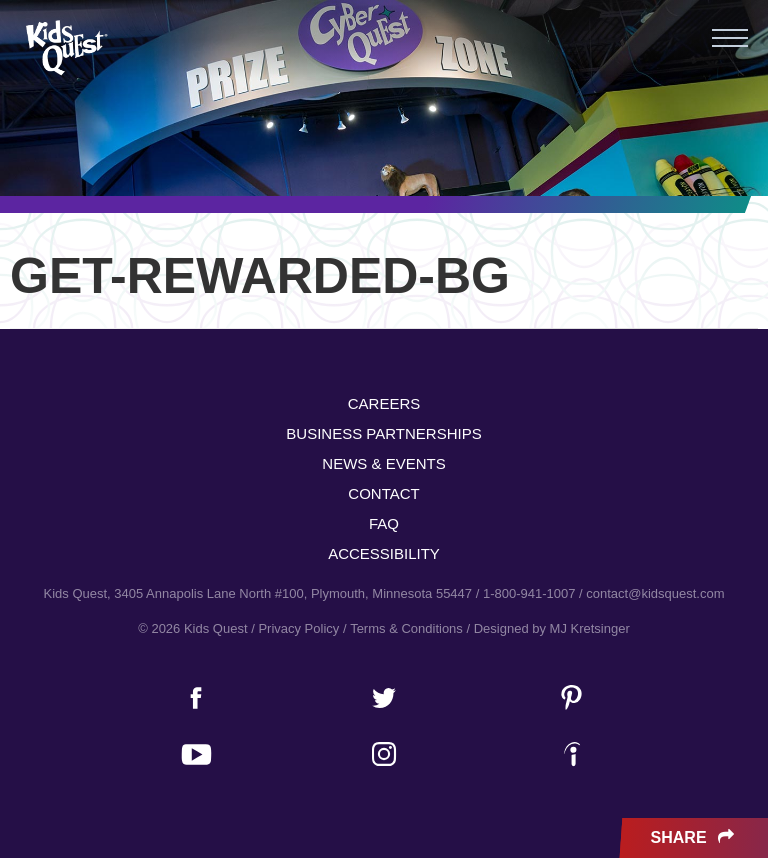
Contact (383, 493)
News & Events (383, 463)
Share (694, 838)
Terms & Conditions (406, 628)
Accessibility (384, 553)
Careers (384, 403)
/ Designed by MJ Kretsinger (547, 628)
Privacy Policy (298, 628)
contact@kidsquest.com (655, 593)
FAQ (384, 523)
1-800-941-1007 (529, 593)
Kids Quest (64, 47)
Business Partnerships (383, 433)
